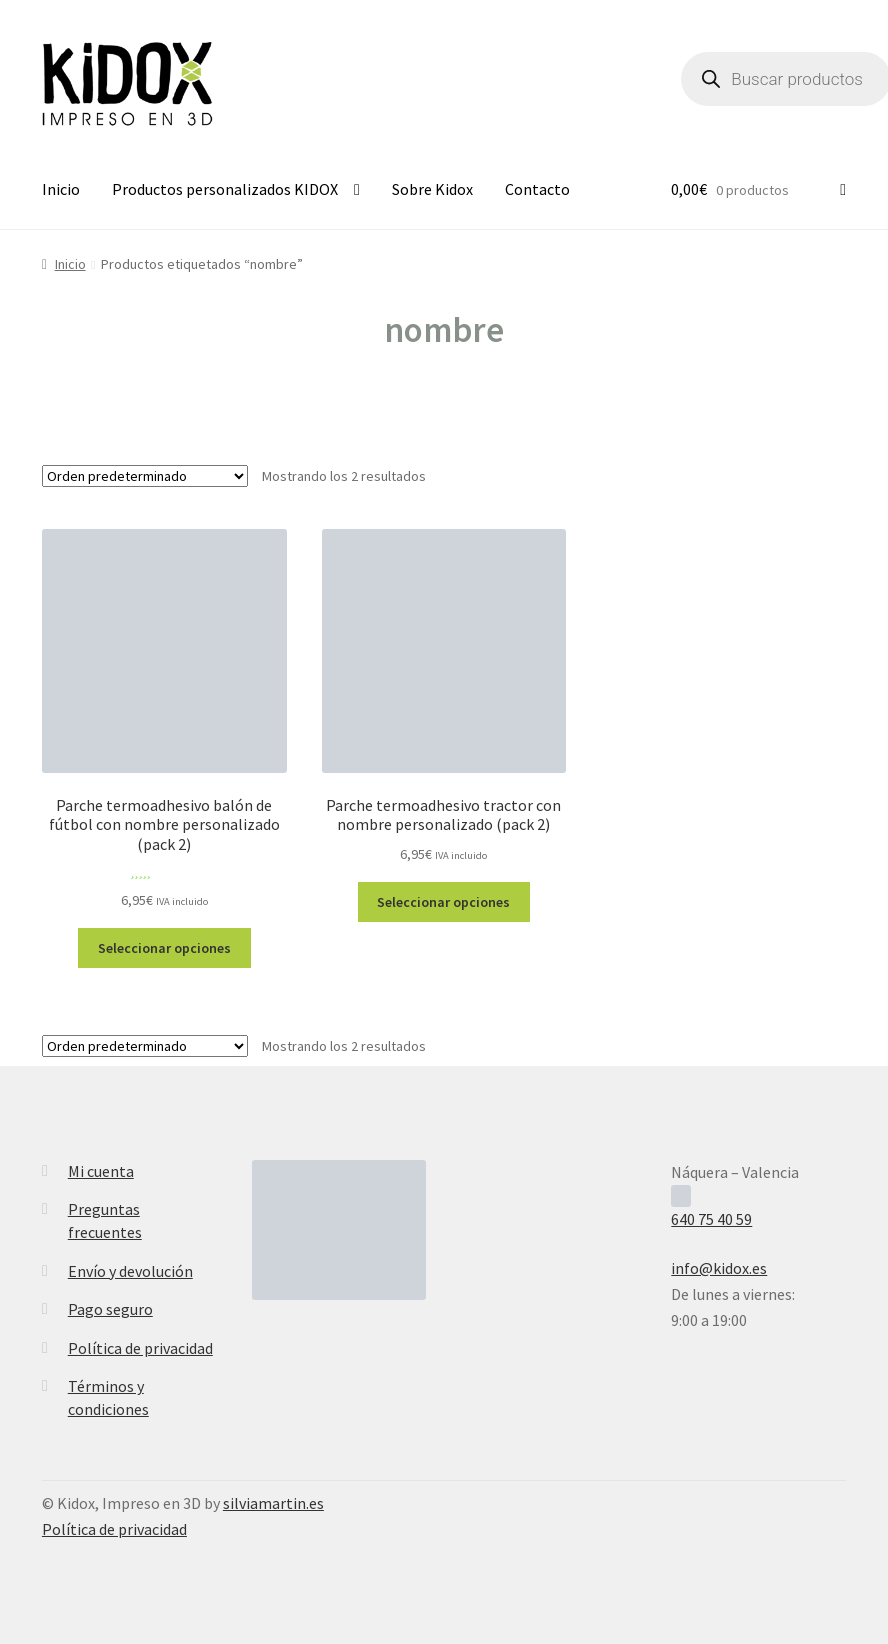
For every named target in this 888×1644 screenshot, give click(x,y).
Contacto (537, 189)
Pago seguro (110, 1309)
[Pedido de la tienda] (145, 476)
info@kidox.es (719, 1268)
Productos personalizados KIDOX (225, 189)
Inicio (61, 189)
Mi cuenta (101, 1171)
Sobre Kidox (432, 189)
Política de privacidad (140, 1348)
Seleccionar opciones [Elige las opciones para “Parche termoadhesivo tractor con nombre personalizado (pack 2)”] (443, 902)
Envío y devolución (130, 1271)
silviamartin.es (273, 1503)
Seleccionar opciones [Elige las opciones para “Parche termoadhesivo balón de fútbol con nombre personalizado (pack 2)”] (164, 948)
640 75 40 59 (711, 1219)
